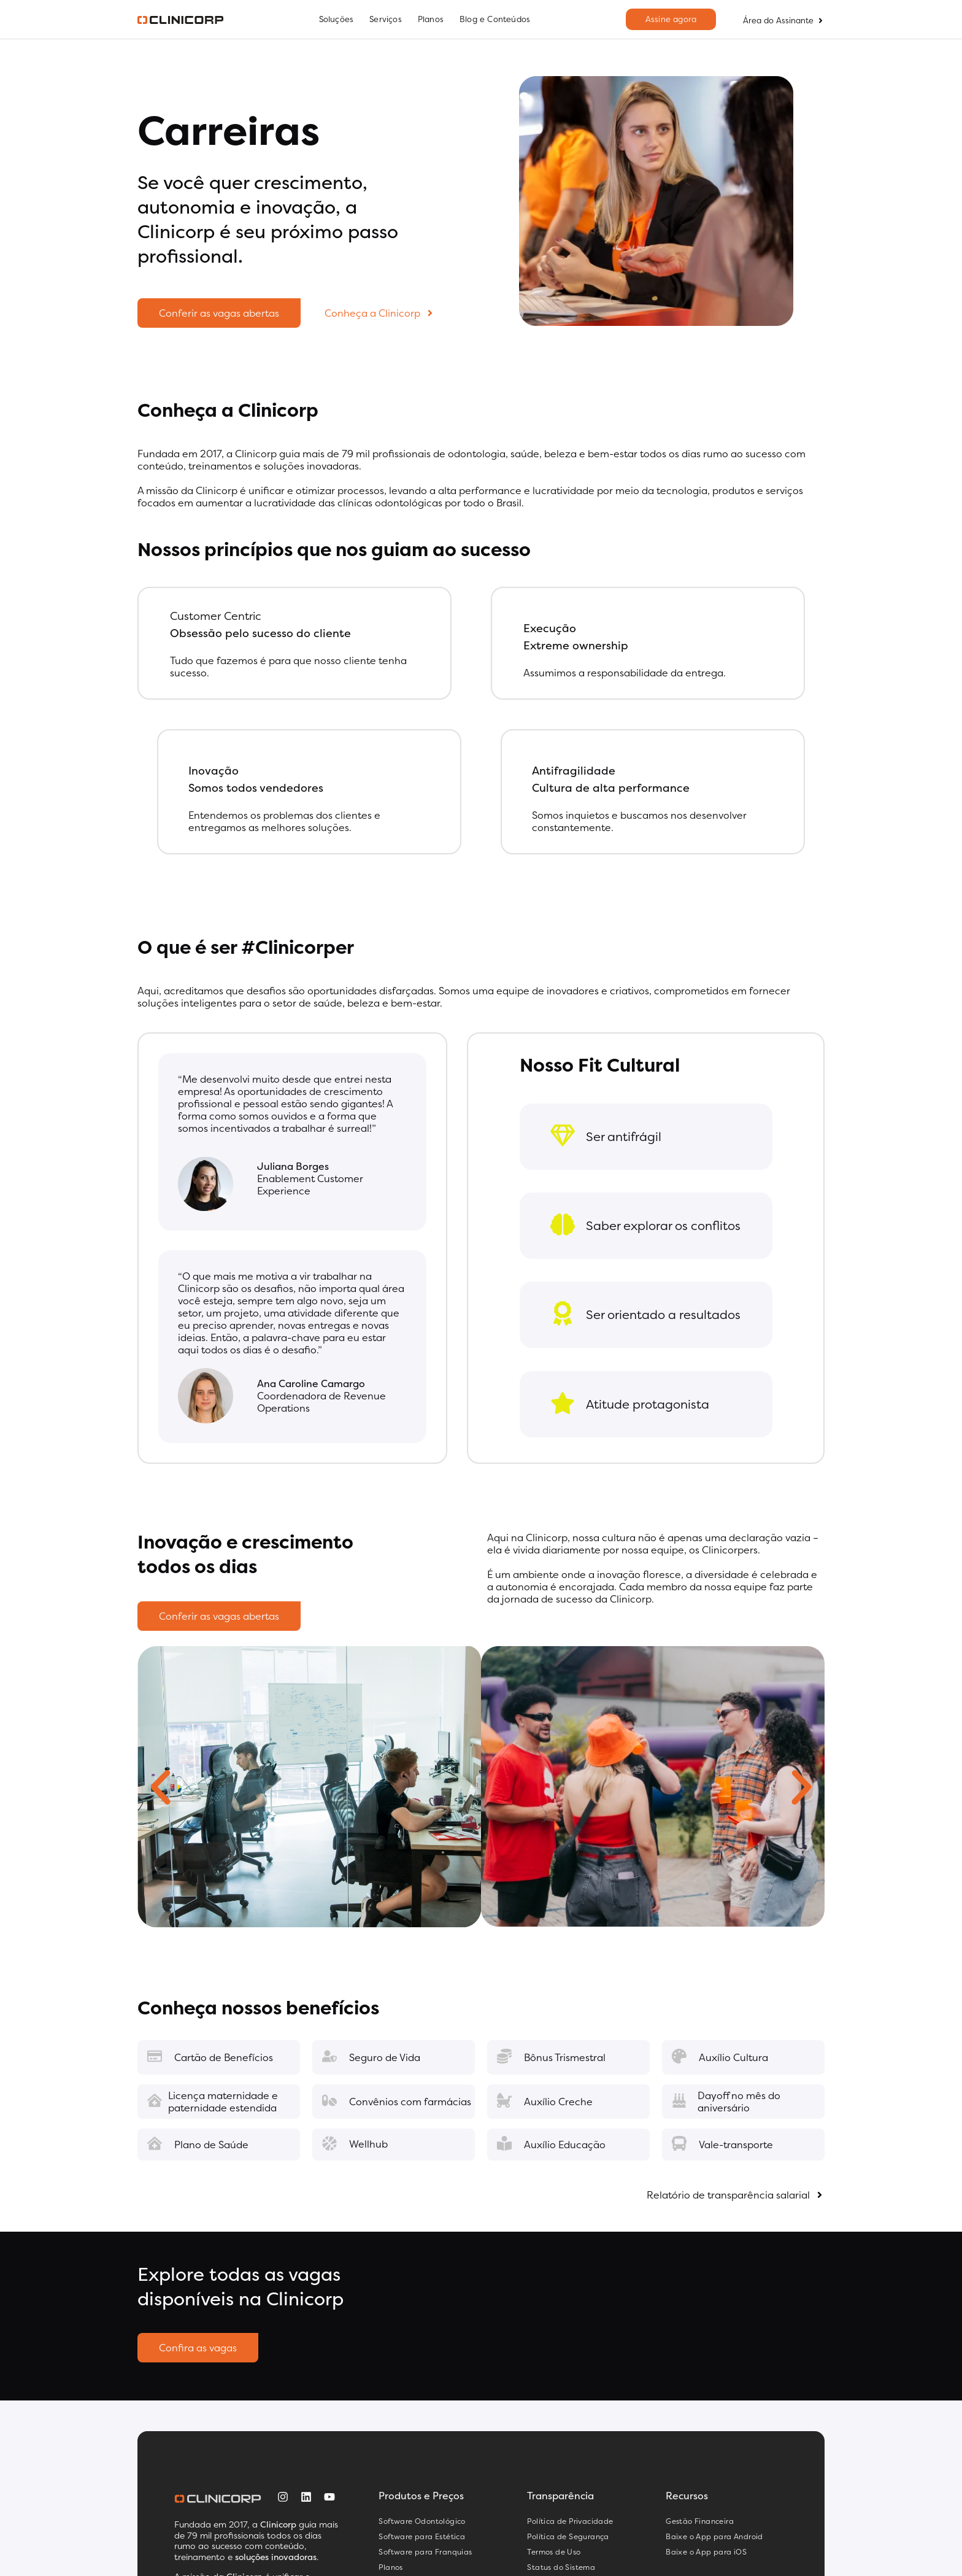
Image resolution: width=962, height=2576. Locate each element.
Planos (431, 19)
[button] (160, 1788)
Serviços (385, 19)
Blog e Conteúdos (495, 19)
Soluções (336, 19)
